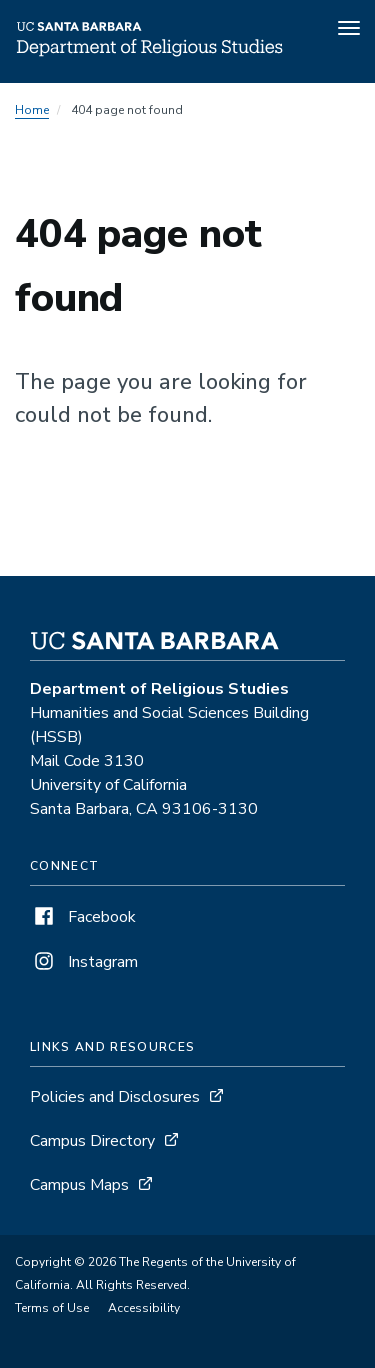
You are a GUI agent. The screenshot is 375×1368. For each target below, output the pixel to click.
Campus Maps (79, 1185)
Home (32, 110)
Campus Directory (92, 1141)
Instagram (84, 962)
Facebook (83, 917)
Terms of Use (52, 1308)
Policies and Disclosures (115, 1097)
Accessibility (144, 1308)
